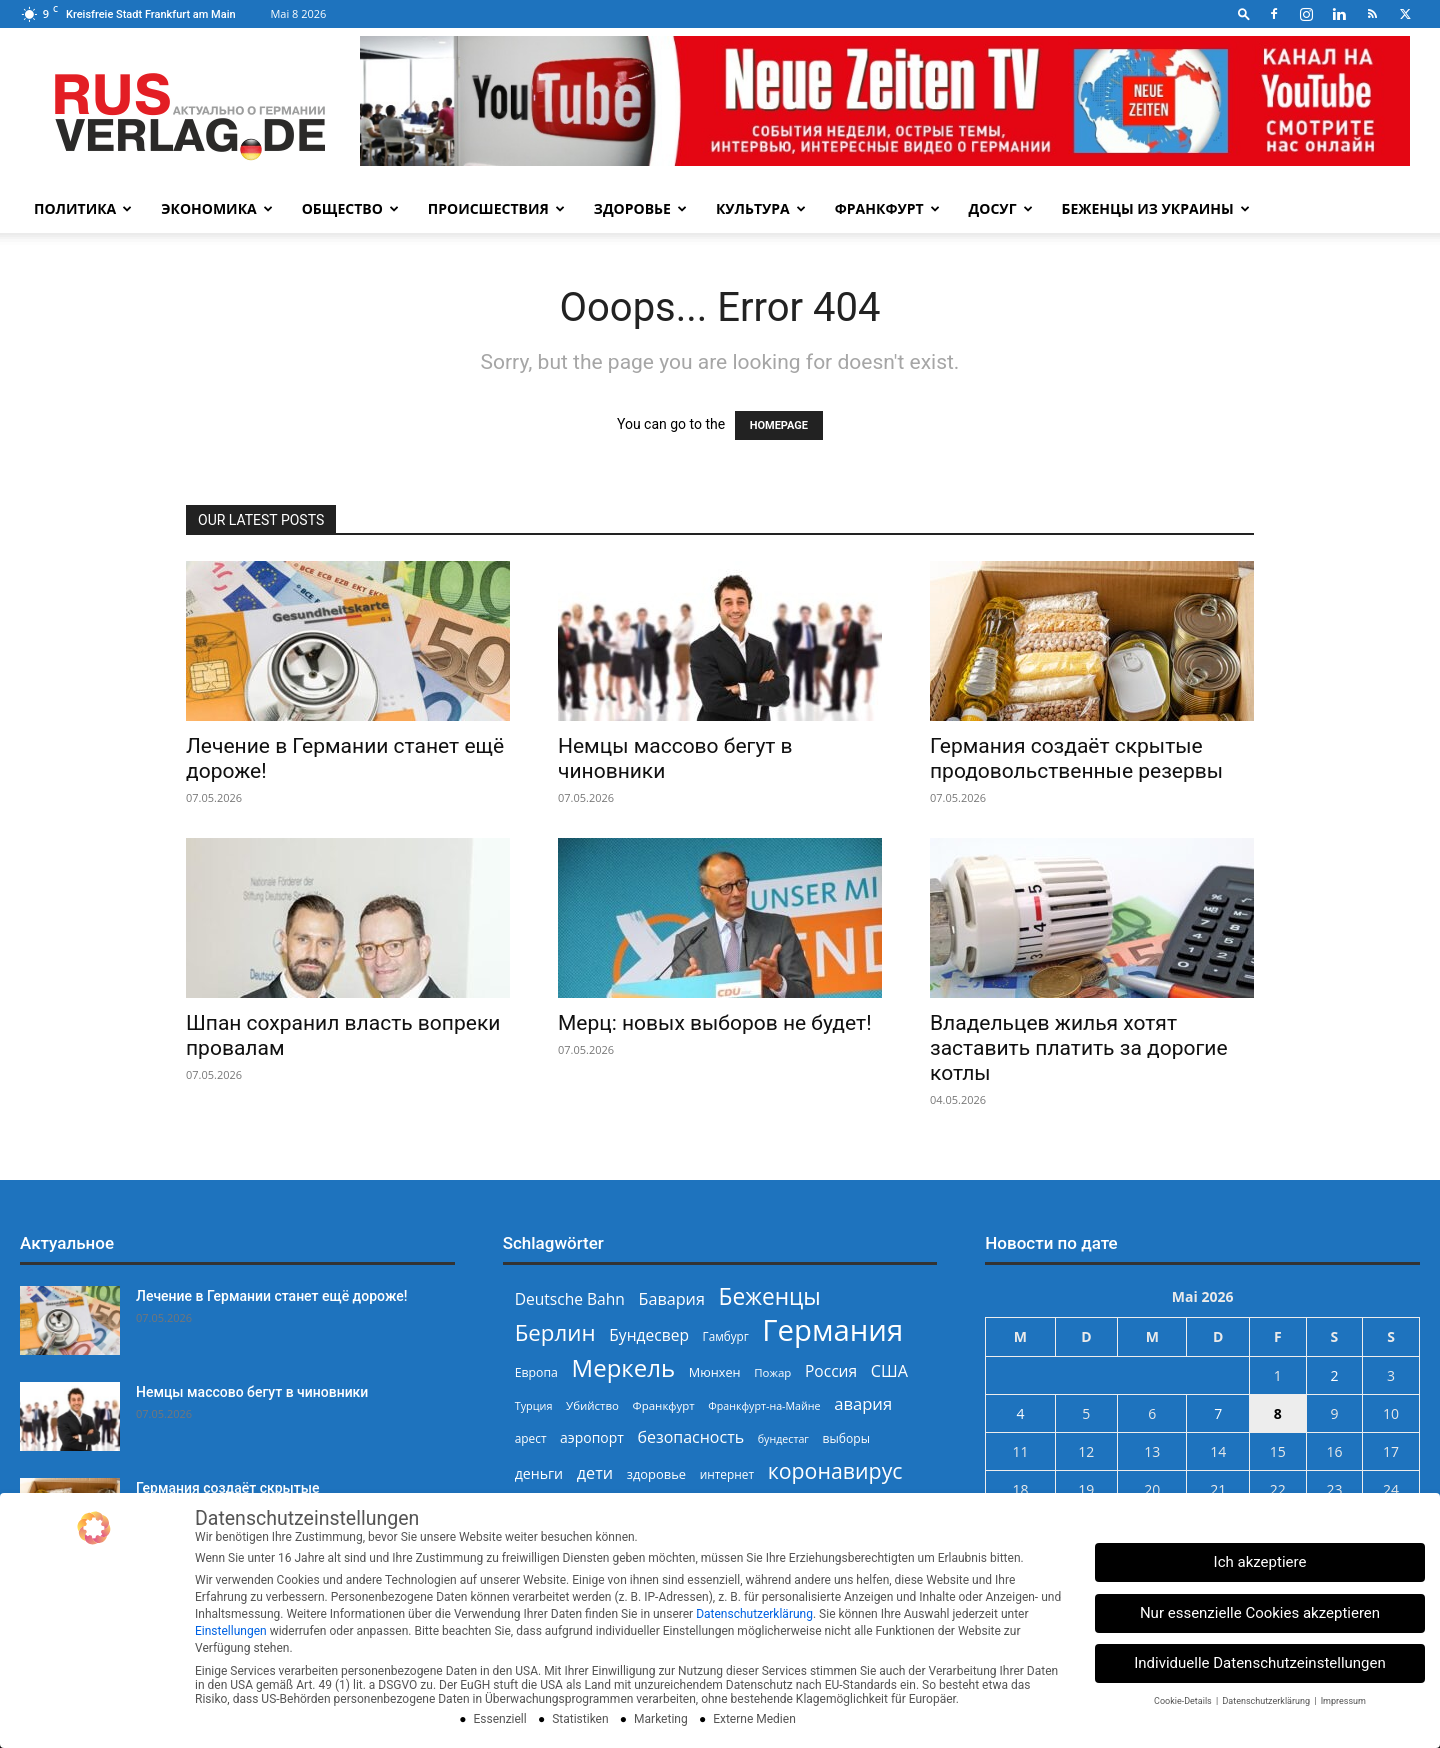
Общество (350, 208)
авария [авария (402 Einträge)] (863, 1403)
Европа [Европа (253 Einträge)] (536, 1372)
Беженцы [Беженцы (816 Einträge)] (770, 1296)
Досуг (1001, 208)
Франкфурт (887, 208)
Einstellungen (231, 1631)
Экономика (216, 208)
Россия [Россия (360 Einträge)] (831, 1371)
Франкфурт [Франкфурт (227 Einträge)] (664, 1405)
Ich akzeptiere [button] (1260, 1562)
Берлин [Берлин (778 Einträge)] (555, 1332)
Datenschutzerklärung (754, 1614)
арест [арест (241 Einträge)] (531, 1438)
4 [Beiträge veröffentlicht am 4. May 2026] (1020, 1413)
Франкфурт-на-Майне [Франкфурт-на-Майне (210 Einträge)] (764, 1406)
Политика (83, 208)
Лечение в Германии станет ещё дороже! (271, 1296)
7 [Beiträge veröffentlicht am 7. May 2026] (1218, 1413)
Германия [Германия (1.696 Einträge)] (832, 1330)
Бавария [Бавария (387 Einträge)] (672, 1299)
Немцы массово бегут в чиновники (252, 1392)
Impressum (1343, 1701)
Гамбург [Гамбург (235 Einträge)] (726, 1336)
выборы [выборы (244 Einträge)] (846, 1438)
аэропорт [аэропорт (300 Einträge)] (592, 1437)
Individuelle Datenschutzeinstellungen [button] (1260, 1663)
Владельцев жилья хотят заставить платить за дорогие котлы (1079, 1048)
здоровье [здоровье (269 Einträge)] (656, 1474)
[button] (1244, 13)
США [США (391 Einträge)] (889, 1371)
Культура (761, 208)
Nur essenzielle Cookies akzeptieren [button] (1260, 1613)
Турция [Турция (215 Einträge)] (534, 1405)
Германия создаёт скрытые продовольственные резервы (1076, 758)
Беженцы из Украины (1156, 208)
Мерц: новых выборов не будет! (715, 1023)
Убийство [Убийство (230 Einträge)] (592, 1405)
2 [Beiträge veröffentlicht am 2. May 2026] (1334, 1375)
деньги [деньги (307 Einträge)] (539, 1473)
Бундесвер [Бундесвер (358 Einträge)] (649, 1335)
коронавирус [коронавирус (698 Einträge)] (835, 1470)
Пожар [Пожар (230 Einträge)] (772, 1372)
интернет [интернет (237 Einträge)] (727, 1474)
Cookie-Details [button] (1184, 1701)
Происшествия (496, 208)
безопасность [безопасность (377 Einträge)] (690, 1437)
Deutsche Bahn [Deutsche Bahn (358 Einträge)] (570, 1299)
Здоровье (640, 208)
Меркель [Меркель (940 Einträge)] (624, 1367)
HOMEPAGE (779, 425)
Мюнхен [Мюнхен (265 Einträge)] (715, 1372)
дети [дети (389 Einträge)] (595, 1473)
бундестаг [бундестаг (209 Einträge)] (783, 1439)
